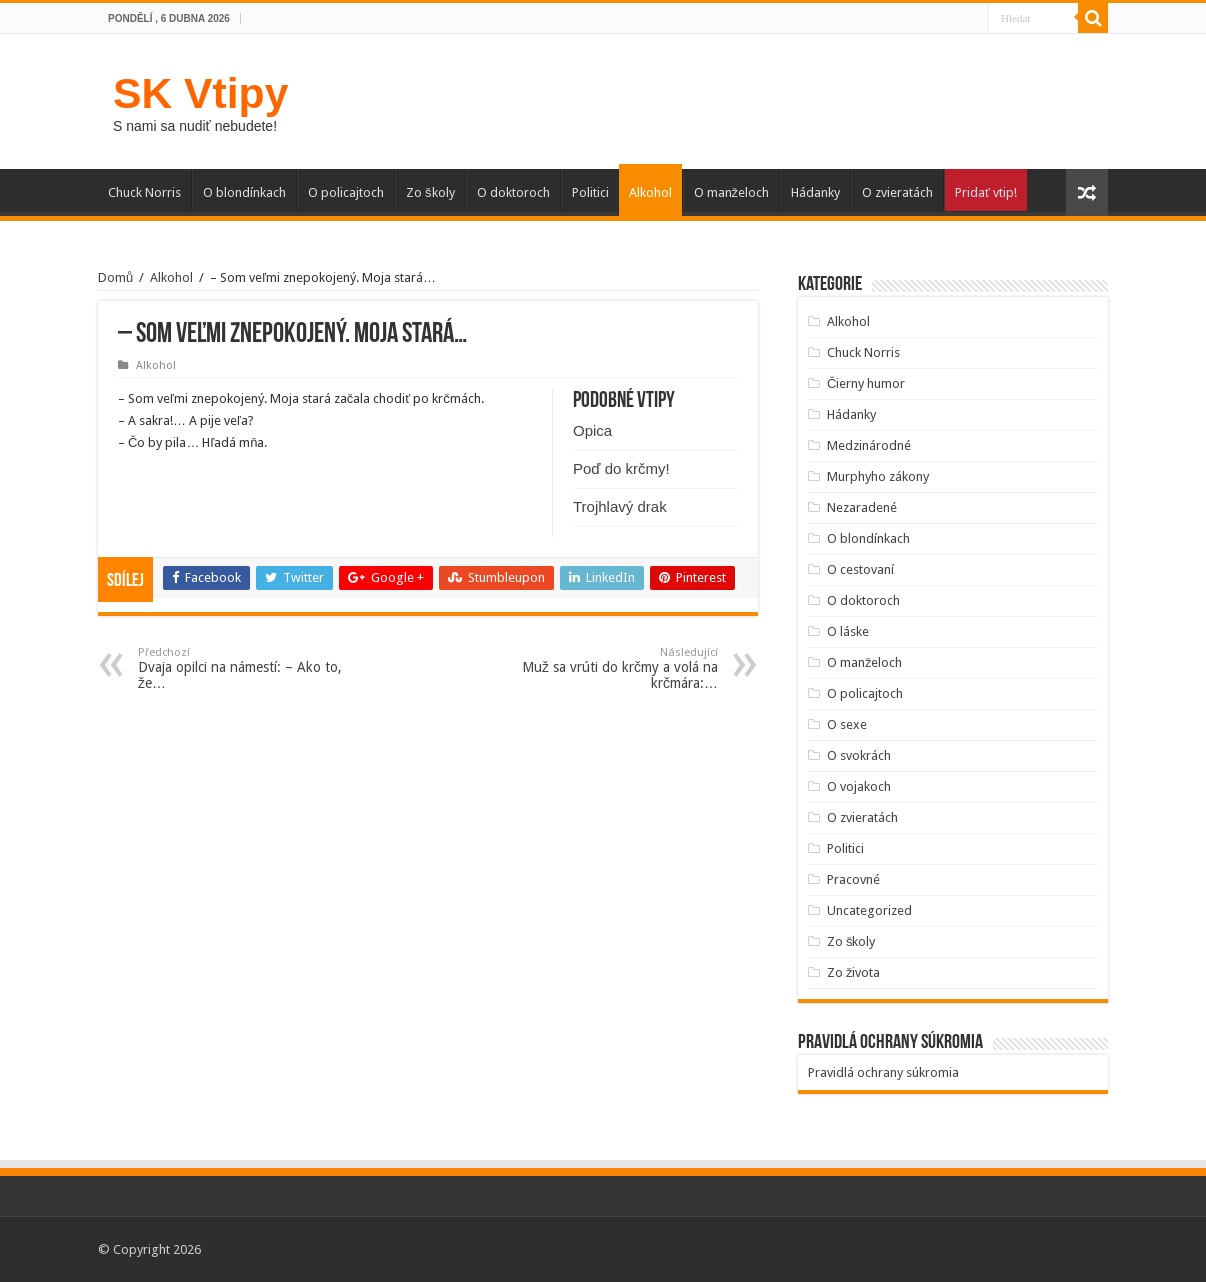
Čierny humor (866, 383)
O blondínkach (244, 192)
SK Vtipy (200, 93)
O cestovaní (860, 569)
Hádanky (815, 192)
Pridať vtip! (986, 192)
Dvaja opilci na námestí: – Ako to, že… (240, 668)
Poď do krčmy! (621, 468)
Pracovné (853, 879)
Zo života (854, 972)
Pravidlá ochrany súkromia (883, 1072)
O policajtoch (346, 192)
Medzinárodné (869, 445)
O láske (848, 631)
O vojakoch (859, 786)
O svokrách (859, 755)
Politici (590, 192)
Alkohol (650, 192)
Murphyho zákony (878, 476)
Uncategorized (869, 910)
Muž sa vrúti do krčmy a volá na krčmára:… (615, 668)
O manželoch (732, 192)
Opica (592, 430)
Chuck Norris (144, 192)
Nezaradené (862, 507)
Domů (115, 277)
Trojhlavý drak (620, 506)
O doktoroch (513, 192)
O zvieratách (897, 192)
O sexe (847, 724)
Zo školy (430, 192)
